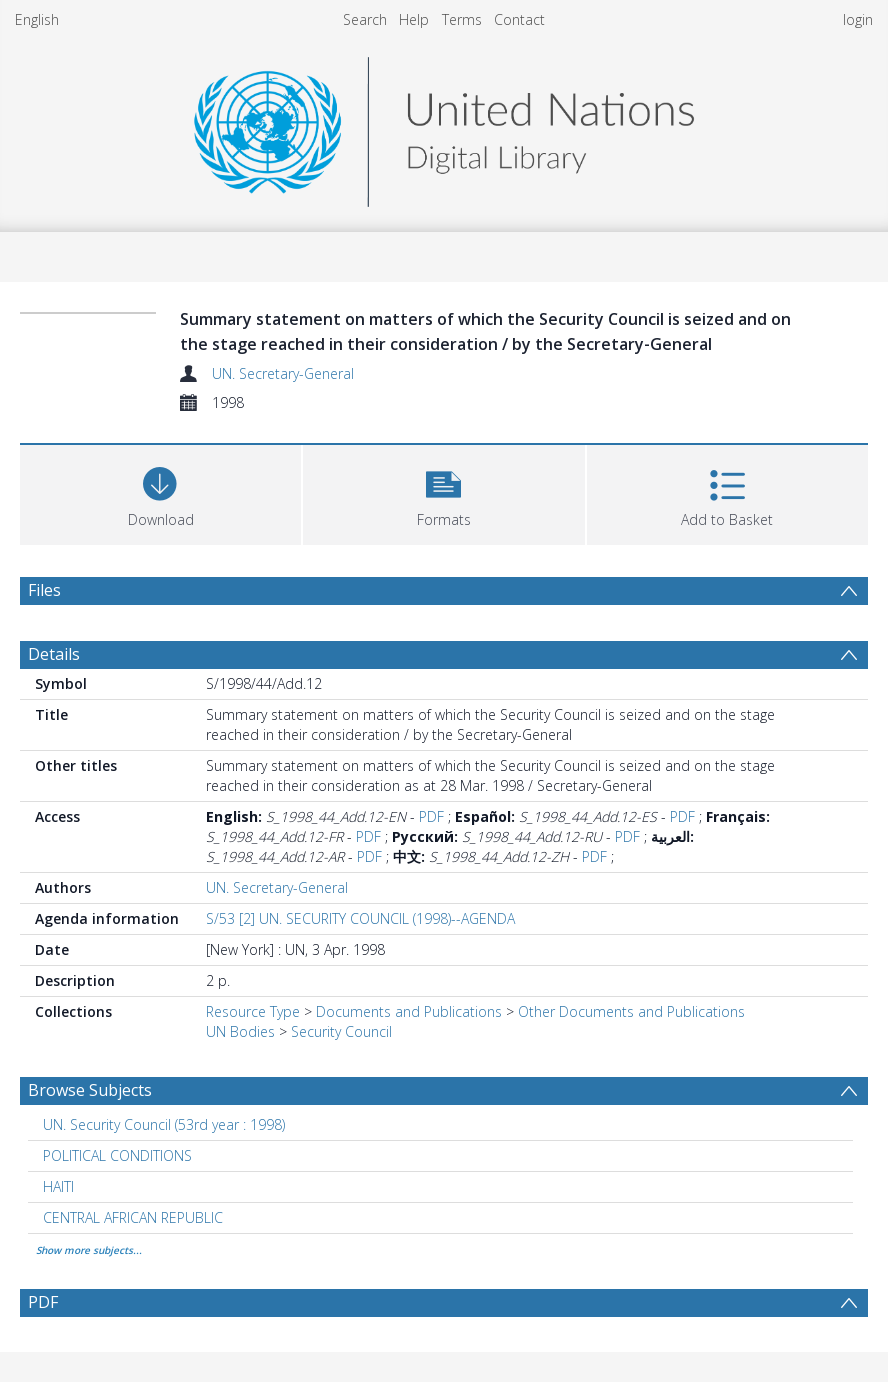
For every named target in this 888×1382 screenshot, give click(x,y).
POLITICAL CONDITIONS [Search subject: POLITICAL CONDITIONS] (117, 1155)
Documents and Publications (409, 1011)
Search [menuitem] (365, 19)
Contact (519, 19)
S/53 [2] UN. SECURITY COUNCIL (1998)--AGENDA (360, 918)
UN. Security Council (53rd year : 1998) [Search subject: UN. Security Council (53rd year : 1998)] (164, 1124)
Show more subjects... (89, 1250)
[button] (443, 492)
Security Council (341, 1031)
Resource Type (253, 1011)
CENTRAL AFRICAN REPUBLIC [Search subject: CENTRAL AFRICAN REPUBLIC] (133, 1217)
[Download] (160, 492)
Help (414, 19)
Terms (462, 19)
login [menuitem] (858, 19)
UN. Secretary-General (283, 373)
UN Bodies (240, 1031)
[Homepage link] (444, 126)
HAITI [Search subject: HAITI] (58, 1186)
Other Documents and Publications (631, 1011)
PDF (431, 816)
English (37, 19)
